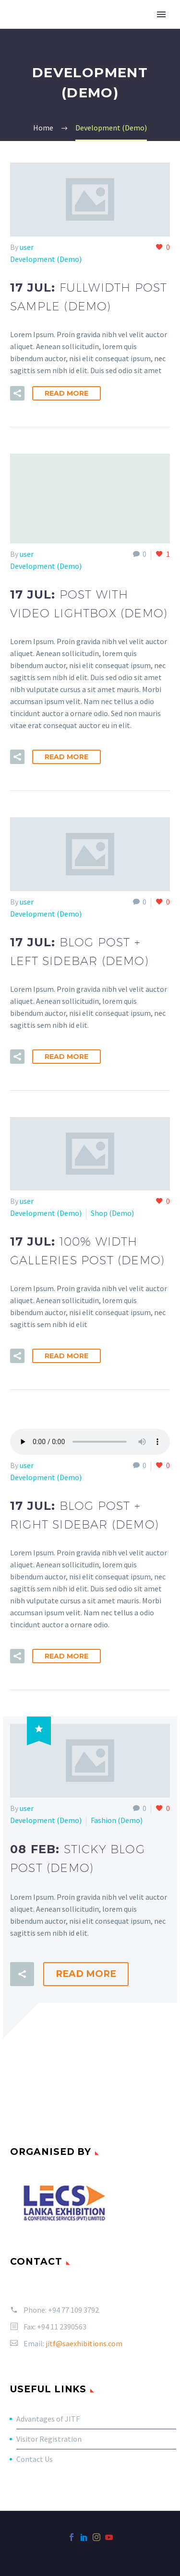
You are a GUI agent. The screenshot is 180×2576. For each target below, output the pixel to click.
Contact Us (34, 2459)
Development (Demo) (46, 259)
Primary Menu (161, 14)
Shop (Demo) (112, 1213)
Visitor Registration (49, 2439)
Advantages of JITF (48, 2418)
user (27, 247)
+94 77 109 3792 (73, 2310)
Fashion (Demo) (117, 1820)
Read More (66, 393)
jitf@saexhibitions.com (84, 2343)
